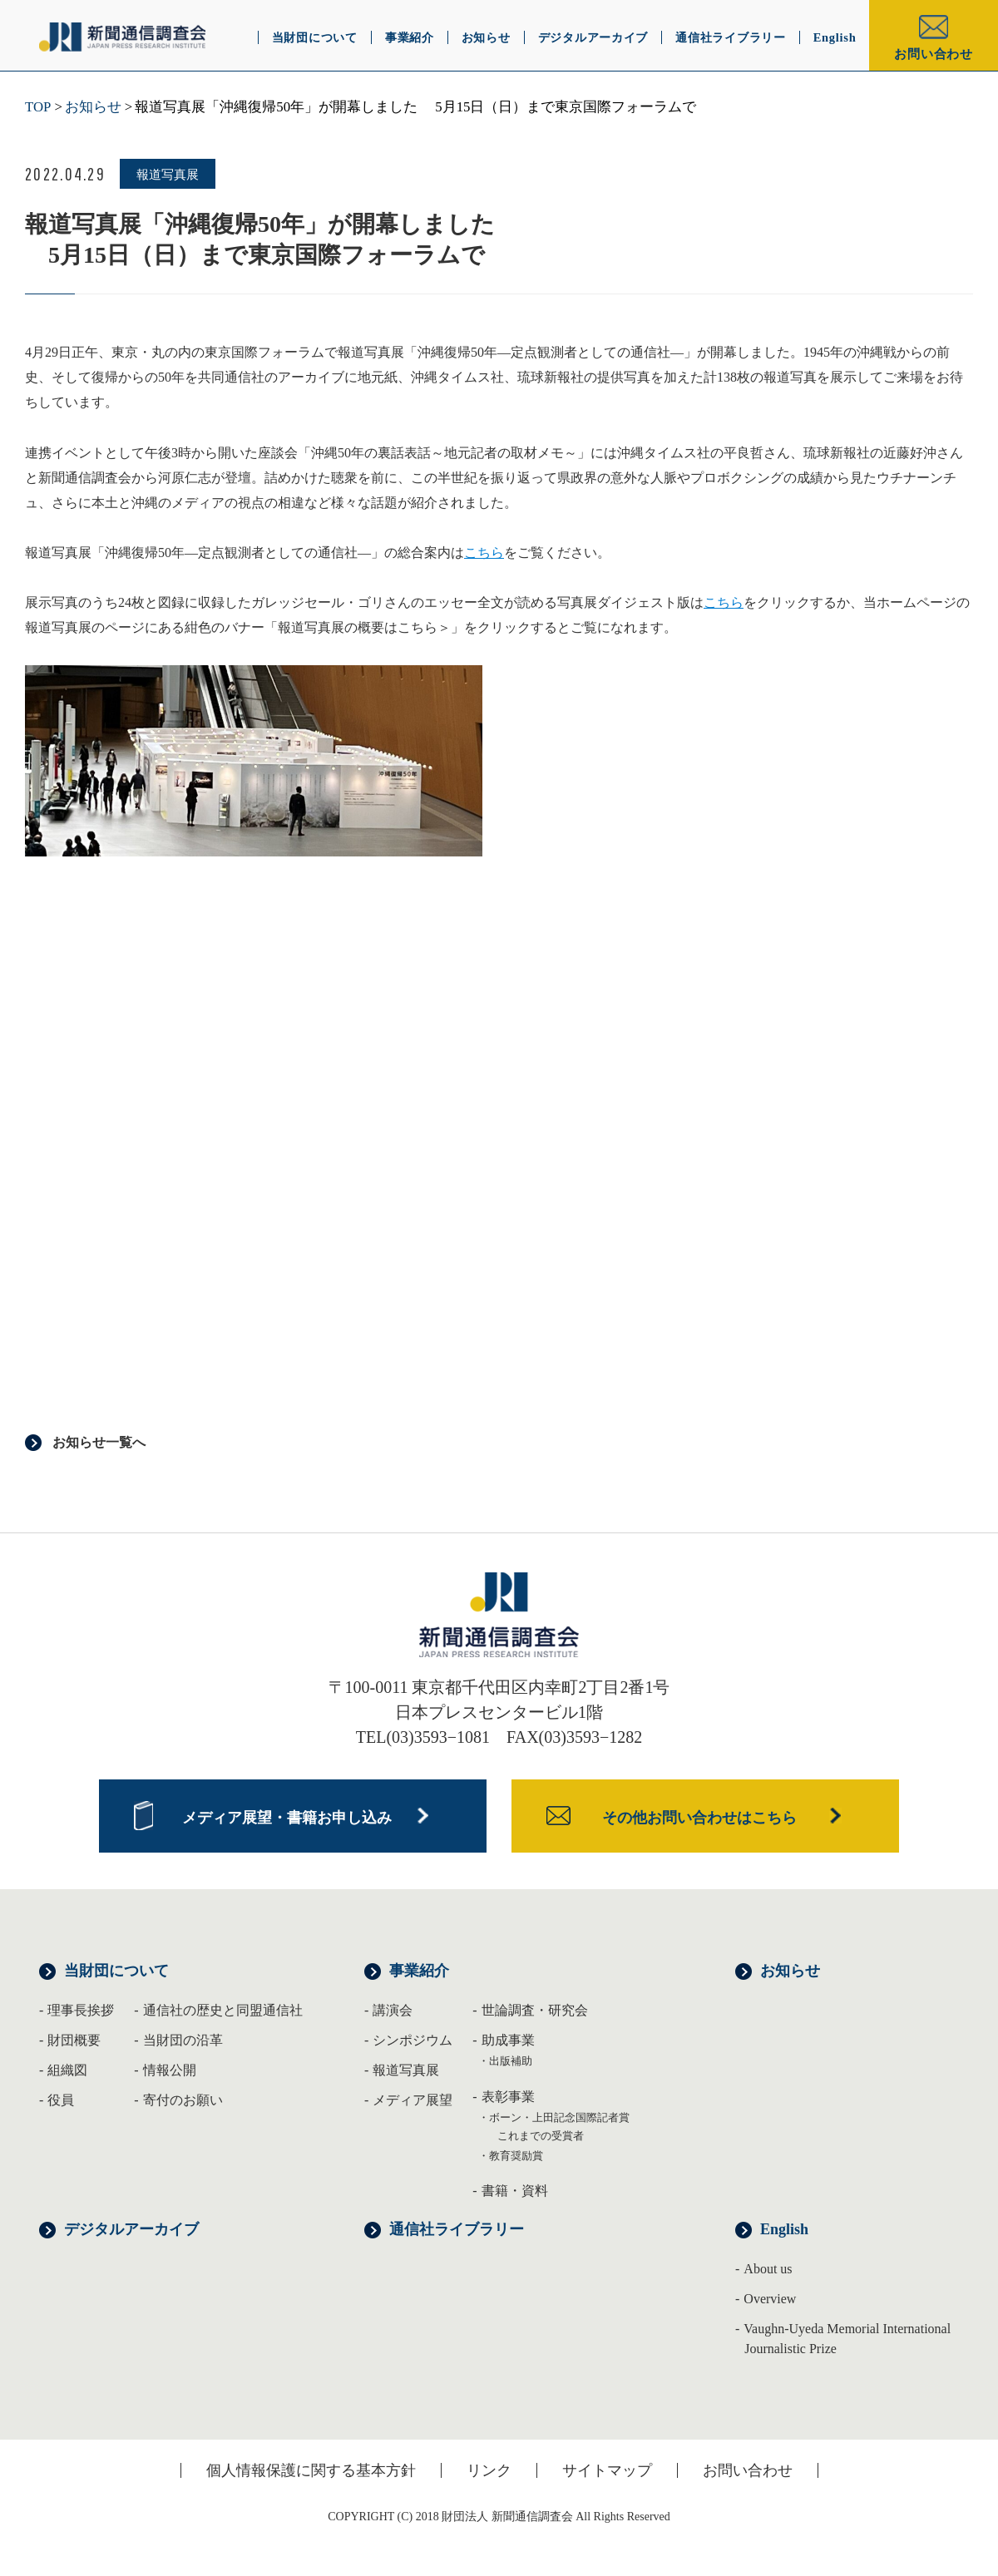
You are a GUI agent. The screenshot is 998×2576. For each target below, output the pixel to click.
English (784, 2229)
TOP (38, 107)
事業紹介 (419, 1970)
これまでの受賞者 (540, 2135)
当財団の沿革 (183, 2040)
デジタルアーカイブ (131, 2229)
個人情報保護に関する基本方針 (311, 2470)
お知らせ (93, 107)
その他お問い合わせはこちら (699, 1817)
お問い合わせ (933, 54)
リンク (489, 2470)
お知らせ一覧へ (99, 1442)
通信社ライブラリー (456, 2229)
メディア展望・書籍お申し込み (287, 1817)
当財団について (116, 1970)
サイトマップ (607, 2470)
